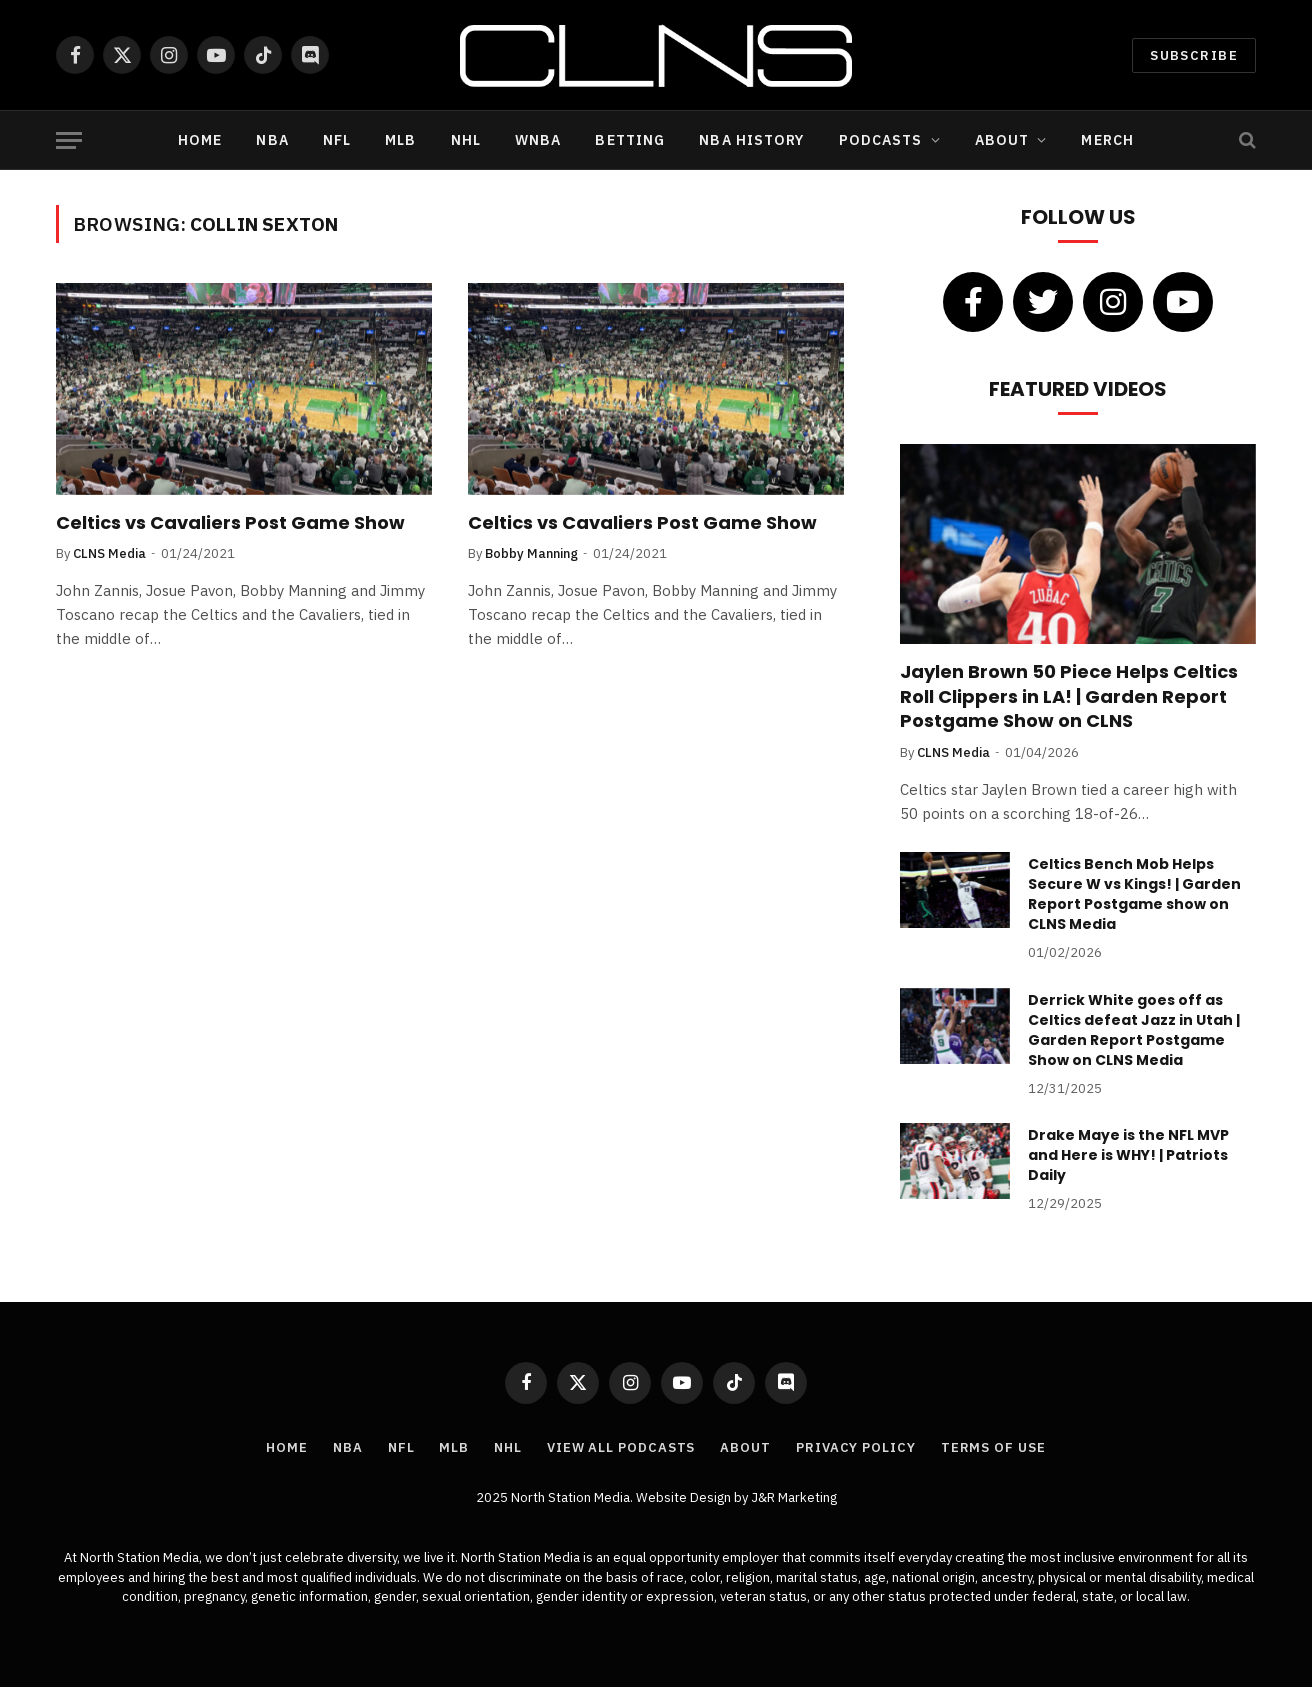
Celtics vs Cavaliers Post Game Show (230, 523)
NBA (272, 140)
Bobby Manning (531, 553)
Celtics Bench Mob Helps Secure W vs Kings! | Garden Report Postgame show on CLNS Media (1134, 894)
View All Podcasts (621, 1447)
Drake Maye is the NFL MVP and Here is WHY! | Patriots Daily (1128, 1155)
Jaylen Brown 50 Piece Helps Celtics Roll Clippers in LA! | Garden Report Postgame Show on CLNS (1069, 696)
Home (200, 140)
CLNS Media (109, 553)
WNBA (538, 140)
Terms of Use (993, 1447)
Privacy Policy (856, 1447)
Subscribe (1194, 55)
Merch (1107, 140)
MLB (400, 140)
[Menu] (69, 140)
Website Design (685, 1497)
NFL (337, 140)
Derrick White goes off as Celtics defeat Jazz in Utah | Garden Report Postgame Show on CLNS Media (1134, 1030)
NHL (466, 140)
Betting (630, 140)
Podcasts (881, 140)
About (1002, 140)
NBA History (751, 140)
